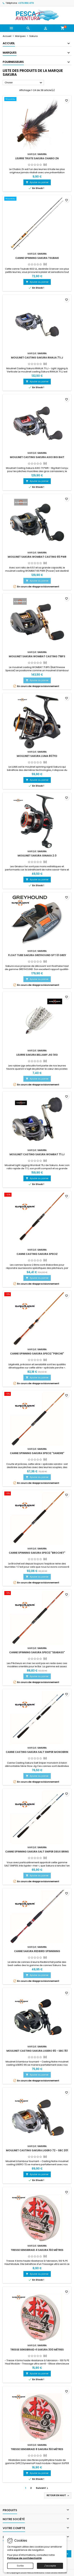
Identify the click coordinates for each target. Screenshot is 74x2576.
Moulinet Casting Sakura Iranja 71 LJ (37, 357)
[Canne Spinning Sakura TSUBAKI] (37, 199)
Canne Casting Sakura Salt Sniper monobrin (37, 1752)
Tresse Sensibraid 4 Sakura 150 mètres (37, 2250)
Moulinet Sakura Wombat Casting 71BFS (37, 656)
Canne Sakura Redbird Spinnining (37, 1951)
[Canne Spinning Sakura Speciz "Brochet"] (37, 1494)
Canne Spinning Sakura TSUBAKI (37, 258)
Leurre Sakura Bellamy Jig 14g (37, 1055)
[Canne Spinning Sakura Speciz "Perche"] (37, 1294)
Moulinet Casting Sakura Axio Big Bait (37, 457)
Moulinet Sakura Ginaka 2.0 (37, 855)
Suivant (42, 2488)
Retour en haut (58, 2495)
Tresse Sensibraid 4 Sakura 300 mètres (37, 2349)
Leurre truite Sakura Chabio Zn (37, 158)
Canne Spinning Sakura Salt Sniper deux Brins (37, 1851)
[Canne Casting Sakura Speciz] (37, 1195)
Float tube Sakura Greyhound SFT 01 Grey (37, 955)
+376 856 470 (26, 2)
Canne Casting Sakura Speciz (37, 1254)
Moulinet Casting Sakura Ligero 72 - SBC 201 (37, 2150)
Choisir (24, 83)
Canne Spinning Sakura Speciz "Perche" (37, 1353)
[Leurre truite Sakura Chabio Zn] (37, 99)
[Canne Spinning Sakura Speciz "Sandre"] (37, 1394)
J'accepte (50, 2565)
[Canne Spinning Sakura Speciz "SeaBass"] (37, 1593)
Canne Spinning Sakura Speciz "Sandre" (37, 1453)
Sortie (20, 2565)
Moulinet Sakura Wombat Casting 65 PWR (37, 557)
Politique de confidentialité (24, 2558)
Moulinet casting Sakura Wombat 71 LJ (37, 1154)
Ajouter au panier (37, 182)
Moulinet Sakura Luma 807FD (37, 756)
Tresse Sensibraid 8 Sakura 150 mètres (37, 2449)
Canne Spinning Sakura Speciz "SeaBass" (37, 1652)
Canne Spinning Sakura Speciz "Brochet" (37, 1553)
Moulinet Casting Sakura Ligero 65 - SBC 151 (37, 2051)
